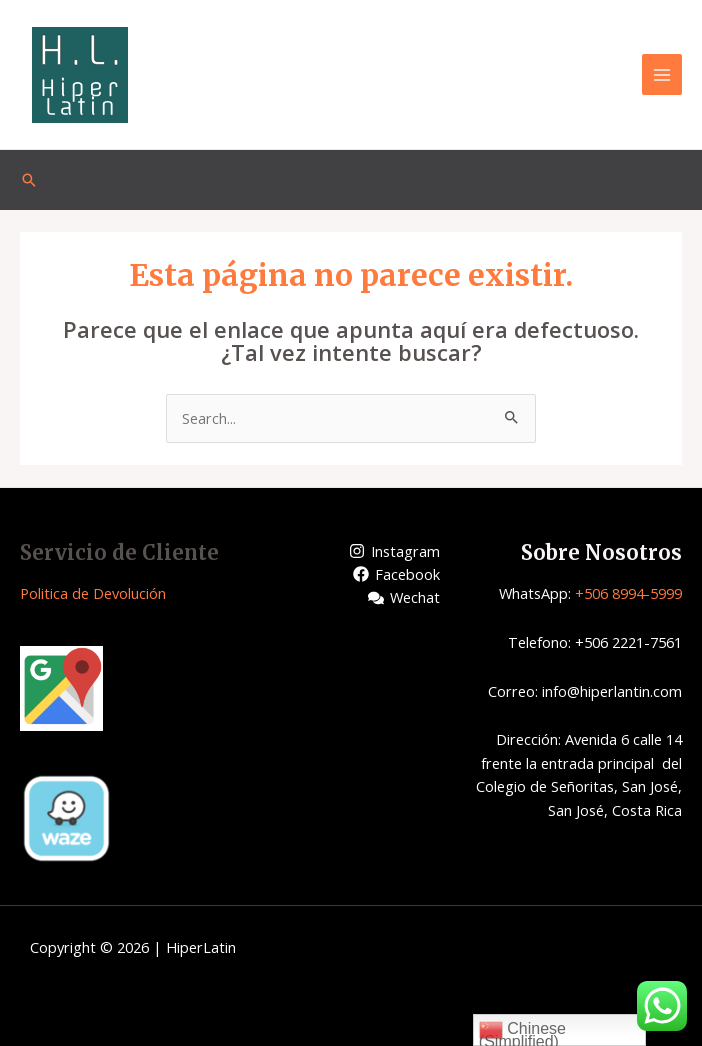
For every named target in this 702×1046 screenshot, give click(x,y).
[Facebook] (396, 574)
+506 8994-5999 (628, 593)
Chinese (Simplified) (522, 1032)
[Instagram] (394, 551)
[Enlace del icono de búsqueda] (29, 180)
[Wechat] (404, 598)
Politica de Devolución (93, 593)
